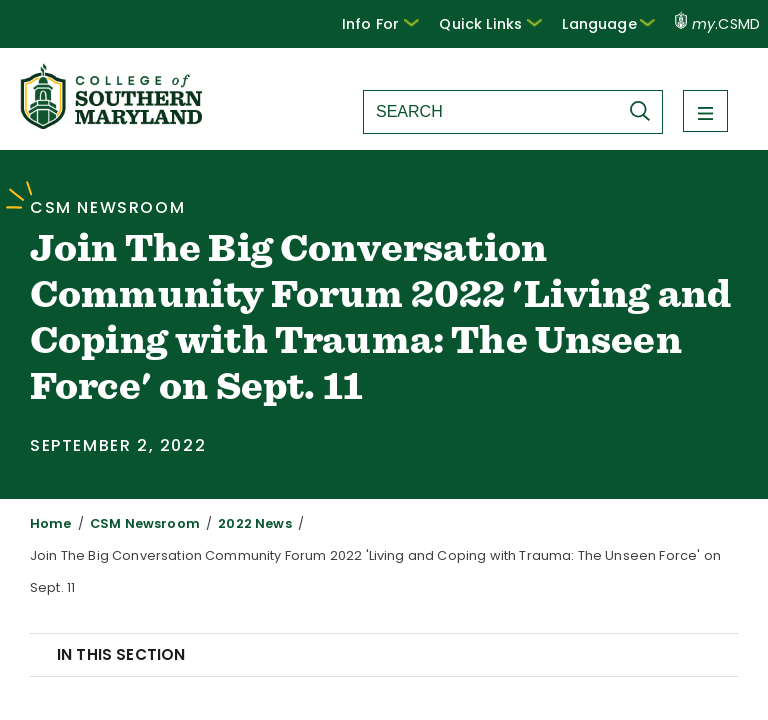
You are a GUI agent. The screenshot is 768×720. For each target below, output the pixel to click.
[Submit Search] (645, 111)
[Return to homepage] (113, 123)
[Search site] (491, 112)
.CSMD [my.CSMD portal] (718, 24)
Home (48, 523)
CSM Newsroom (132, 523)
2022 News (231, 523)
